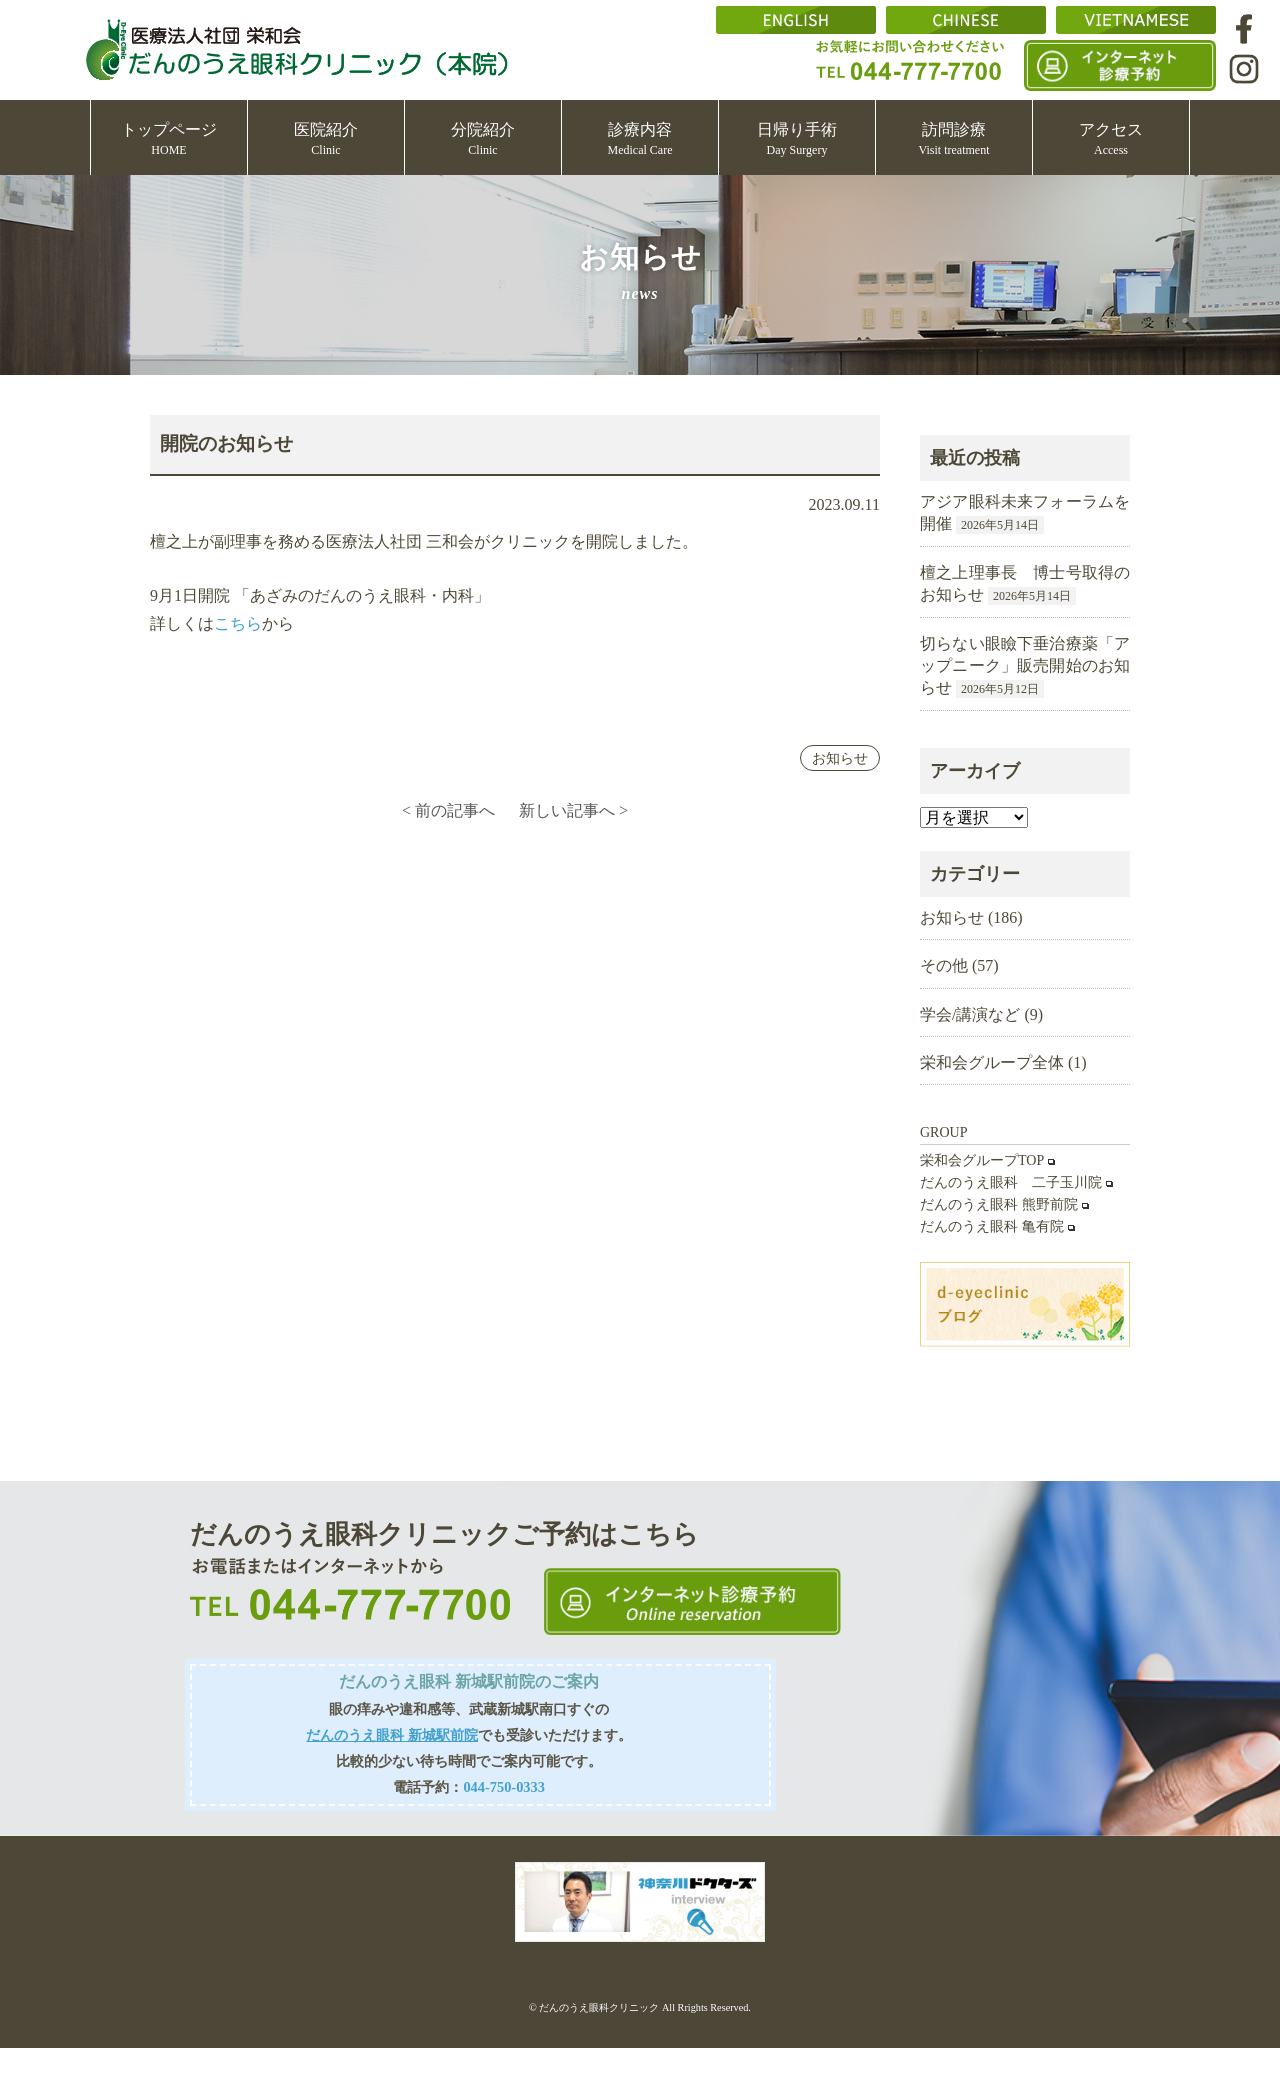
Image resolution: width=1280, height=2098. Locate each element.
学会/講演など (970, 1014)
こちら (238, 623)
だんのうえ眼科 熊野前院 (999, 1204)
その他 (944, 965)
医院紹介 (326, 139)
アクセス (1111, 139)
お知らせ (840, 758)
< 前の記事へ (448, 810)
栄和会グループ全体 (992, 1062)
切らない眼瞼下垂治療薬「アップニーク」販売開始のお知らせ (1025, 666)
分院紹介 (483, 139)
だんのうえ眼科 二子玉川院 (1011, 1182)
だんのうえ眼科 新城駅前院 (392, 1735)
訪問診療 (954, 139)
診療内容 (640, 139)
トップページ (169, 139)
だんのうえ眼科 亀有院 (992, 1226)
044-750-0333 (504, 1787)
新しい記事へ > (573, 810)
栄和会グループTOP (982, 1160)
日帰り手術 (797, 139)
